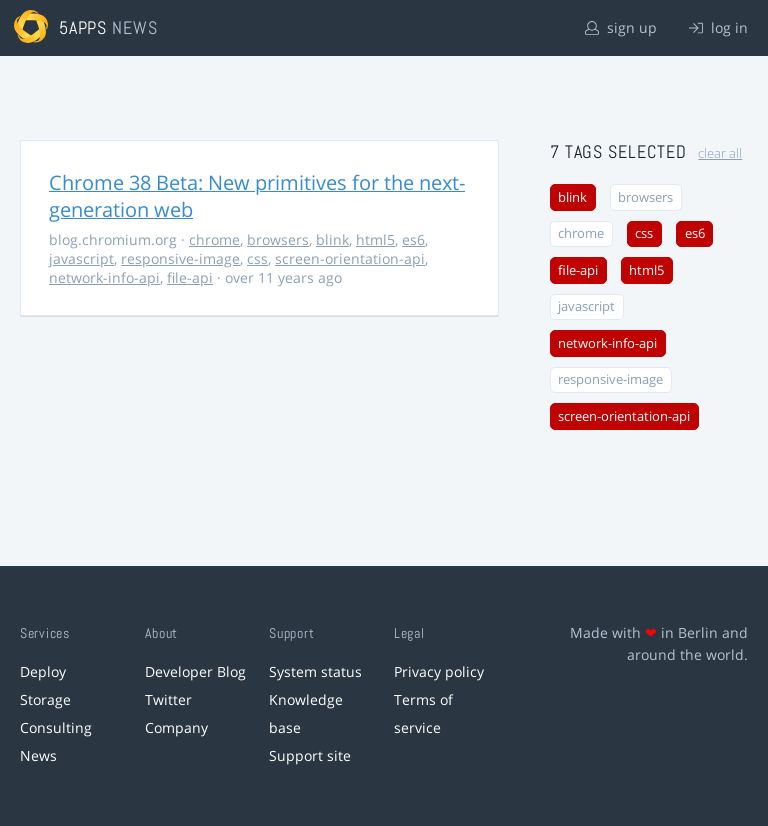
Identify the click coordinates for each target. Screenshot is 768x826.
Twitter (168, 699)
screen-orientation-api (350, 258)
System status (315, 671)
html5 (375, 239)
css (257, 258)
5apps (83, 27)
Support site (310, 755)
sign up (621, 27)
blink (332, 239)
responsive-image (180, 258)
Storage (45, 699)
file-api (190, 277)
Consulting (56, 727)
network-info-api (104, 277)
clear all (720, 153)
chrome (214, 239)
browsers (278, 239)
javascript (81, 258)
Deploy (43, 671)
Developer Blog (195, 671)
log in (718, 27)
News (38, 755)
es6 (413, 239)
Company (176, 727)
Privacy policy (439, 671)
